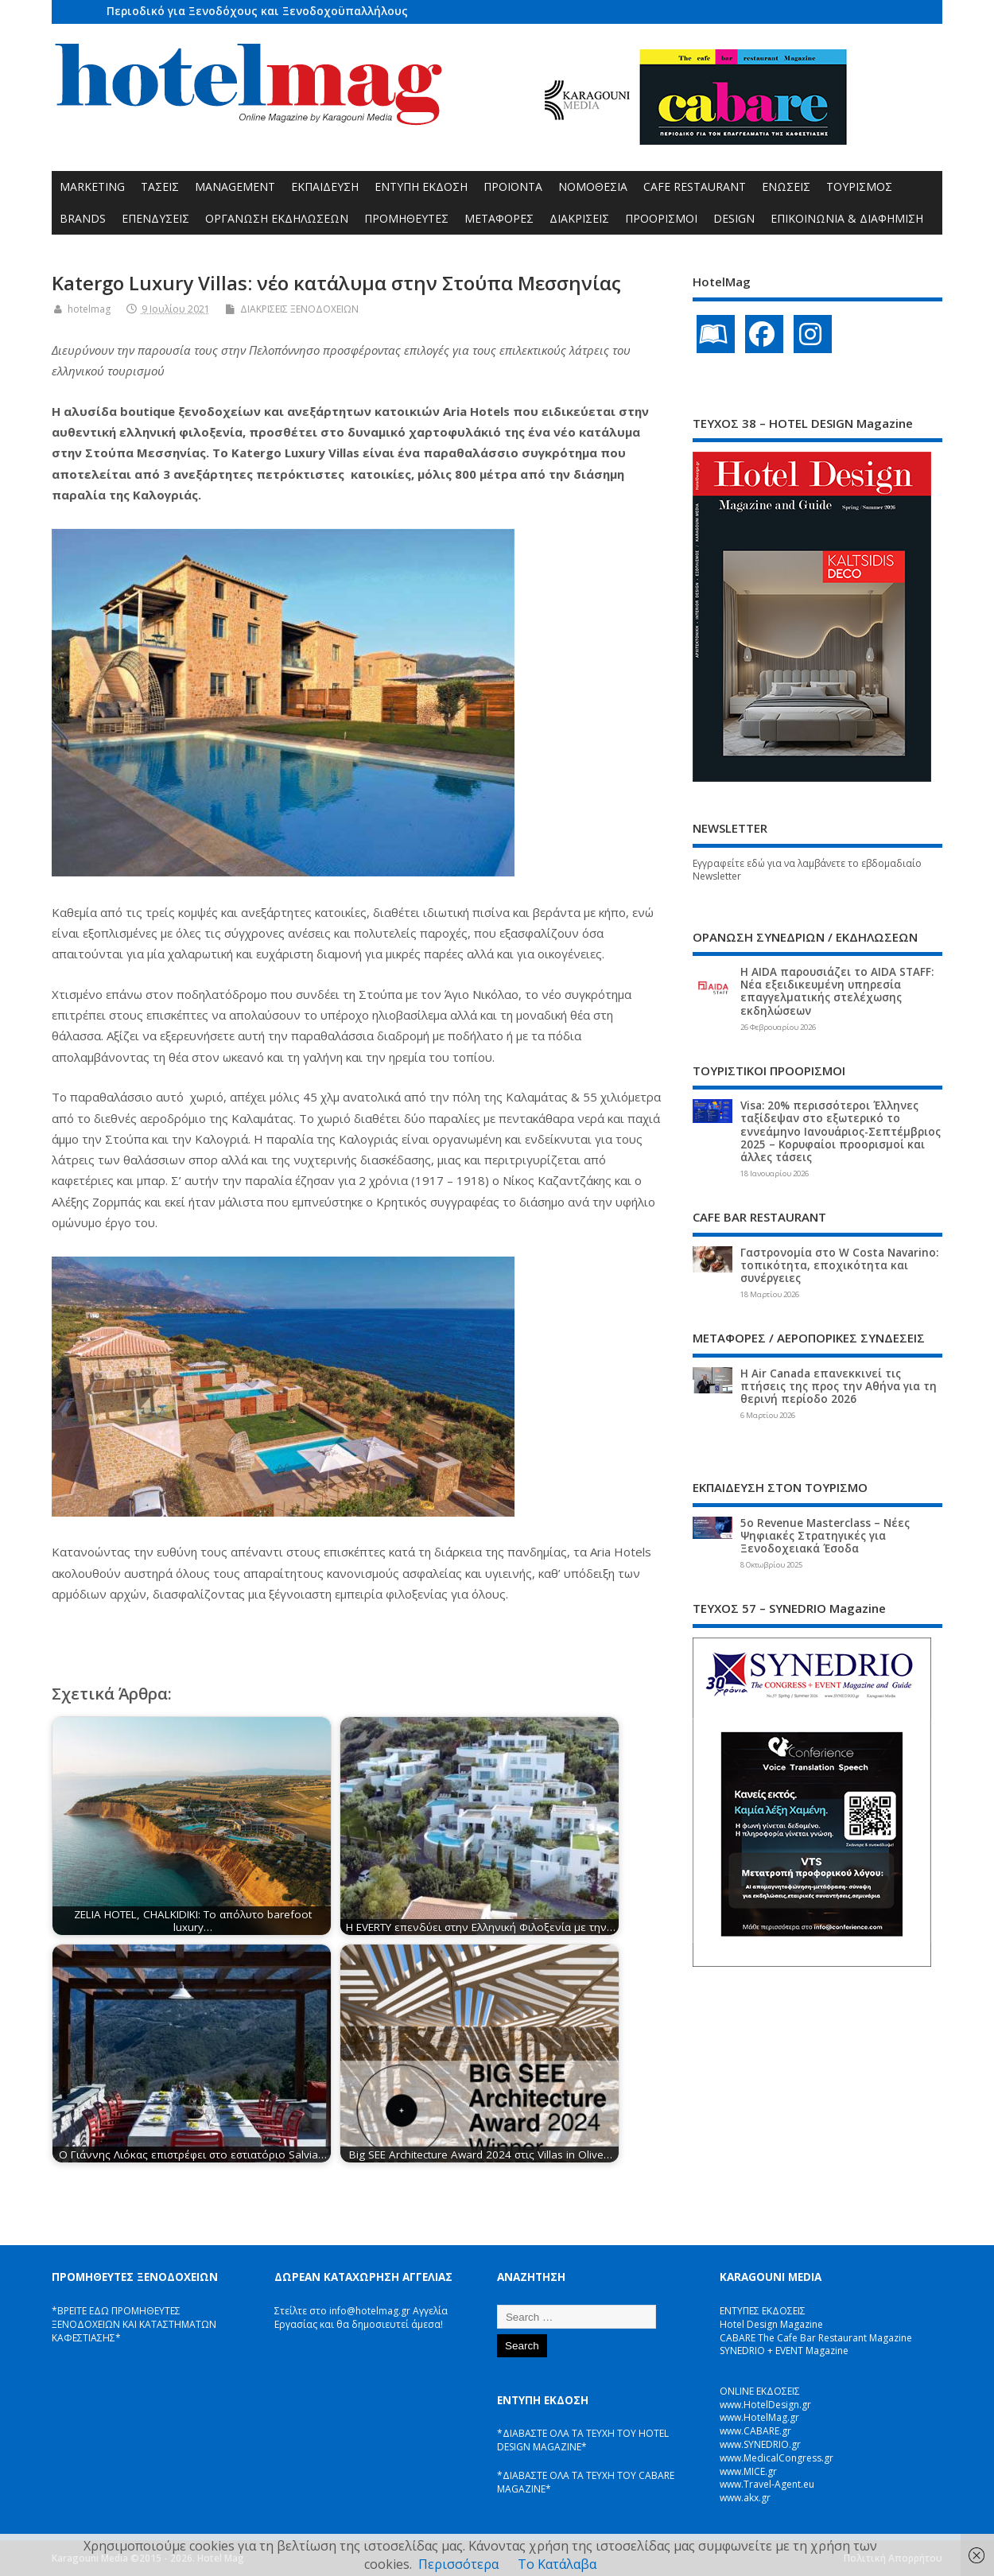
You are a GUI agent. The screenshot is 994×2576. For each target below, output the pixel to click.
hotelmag (89, 309)
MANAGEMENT (235, 186)
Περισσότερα (458, 2564)
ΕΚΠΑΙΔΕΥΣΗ (325, 186)
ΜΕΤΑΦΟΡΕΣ (499, 218)
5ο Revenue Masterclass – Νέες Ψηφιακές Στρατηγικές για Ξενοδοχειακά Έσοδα (825, 1536)
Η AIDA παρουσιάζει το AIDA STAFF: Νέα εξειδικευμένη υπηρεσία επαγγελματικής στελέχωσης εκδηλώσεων (837, 991)
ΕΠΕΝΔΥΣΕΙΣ (155, 218)
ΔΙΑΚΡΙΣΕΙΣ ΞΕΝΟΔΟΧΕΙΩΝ (299, 309)
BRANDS (83, 218)
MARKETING (92, 186)
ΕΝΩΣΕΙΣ (786, 186)
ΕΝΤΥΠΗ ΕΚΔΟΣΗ (421, 186)
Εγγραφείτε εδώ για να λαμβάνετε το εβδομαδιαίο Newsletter (807, 870)
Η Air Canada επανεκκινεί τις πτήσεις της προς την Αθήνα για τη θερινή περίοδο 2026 (838, 1386)
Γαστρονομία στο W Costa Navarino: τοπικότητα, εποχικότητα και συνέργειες (839, 1265)
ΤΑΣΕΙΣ (160, 186)
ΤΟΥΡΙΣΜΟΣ (859, 186)
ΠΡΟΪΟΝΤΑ (512, 186)
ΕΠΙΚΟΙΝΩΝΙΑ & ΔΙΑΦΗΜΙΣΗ (847, 218)
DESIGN (734, 218)
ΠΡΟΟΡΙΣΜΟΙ (661, 218)
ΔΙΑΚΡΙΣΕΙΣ (579, 218)
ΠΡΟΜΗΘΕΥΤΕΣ (406, 218)
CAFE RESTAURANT (694, 186)
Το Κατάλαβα (557, 2564)
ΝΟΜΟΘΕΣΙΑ (592, 186)
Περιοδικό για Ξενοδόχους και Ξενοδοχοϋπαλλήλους (257, 10)
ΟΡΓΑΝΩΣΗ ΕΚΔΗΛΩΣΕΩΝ (276, 218)
